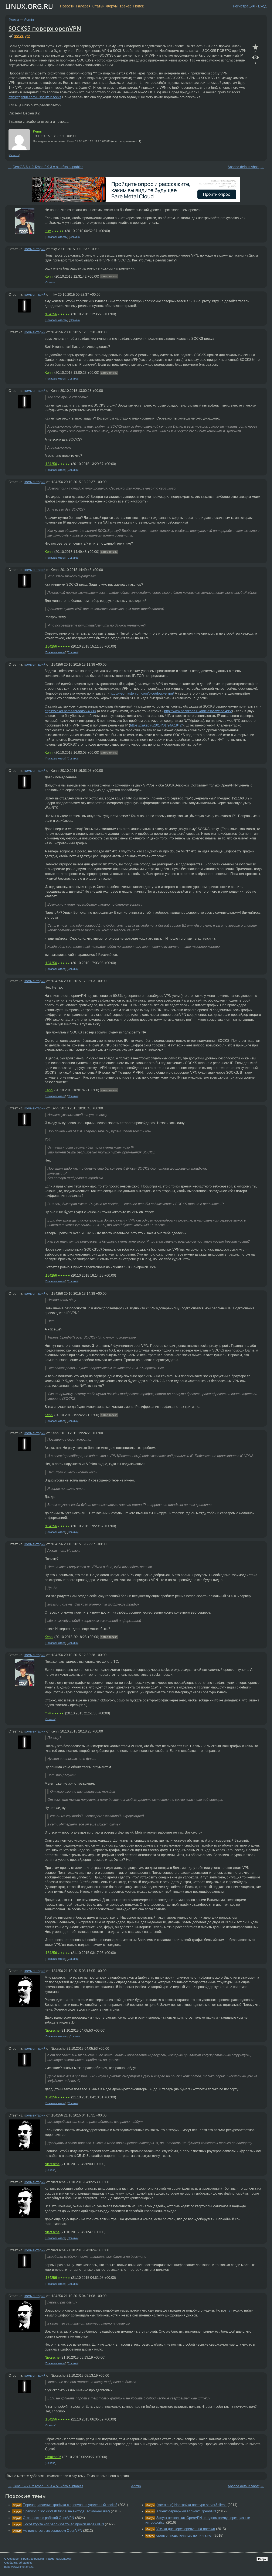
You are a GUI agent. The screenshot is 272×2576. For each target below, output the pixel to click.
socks (18, 36)
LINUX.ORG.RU (29, 6)
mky (48, 231)
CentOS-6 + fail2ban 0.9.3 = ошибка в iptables (48, 167)
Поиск (138, 6)
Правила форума (32, 2558)
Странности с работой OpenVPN (48, 2518)
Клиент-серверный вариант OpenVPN (186, 2511)
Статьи (98, 6)
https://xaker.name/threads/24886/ (70, 711)
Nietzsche (52, 2030)
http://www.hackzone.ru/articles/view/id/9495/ (198, 711)
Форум (112, 6)
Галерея (83, 6)
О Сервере (11, 2558)
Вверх (262, 2559)
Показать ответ (55, 378)
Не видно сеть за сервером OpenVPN (52, 2530)
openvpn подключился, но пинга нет (184, 2535)
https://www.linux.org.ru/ (19, 2566)
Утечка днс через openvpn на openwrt (185, 2529)
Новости (67, 6)
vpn (27, 36)
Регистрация (244, 6)
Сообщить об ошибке (18, 2562)
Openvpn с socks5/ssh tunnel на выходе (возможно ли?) (66, 2511)
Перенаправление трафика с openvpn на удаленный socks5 (70, 2505)
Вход (262, 6)
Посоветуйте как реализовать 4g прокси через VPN (63, 2524)
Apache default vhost (243, 167)
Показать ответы (56, 236)
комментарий (34, 249)
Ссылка (14, 155)
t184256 (51, 314)
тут (229, 2310)
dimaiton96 (53, 2457)
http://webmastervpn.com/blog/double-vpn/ (142, 693)
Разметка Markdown (59, 2558)
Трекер (125, 6)
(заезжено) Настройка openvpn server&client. (191, 2505)
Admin (29, 19)
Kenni (37, 131)
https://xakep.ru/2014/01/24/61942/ (156, 725)
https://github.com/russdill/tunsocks (34, 97)
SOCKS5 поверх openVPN (44, 28)
